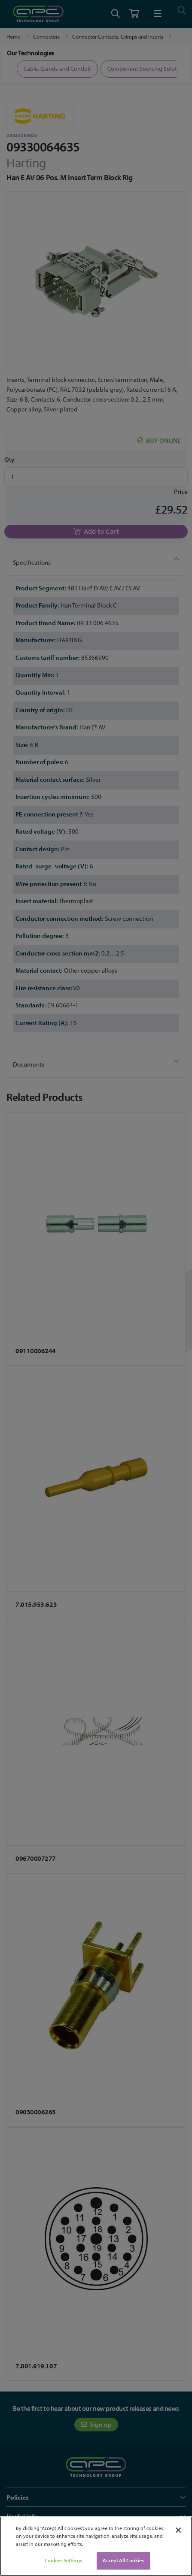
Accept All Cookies (123, 2560)
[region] (96, 2546)
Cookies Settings (63, 2560)
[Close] (178, 2530)
